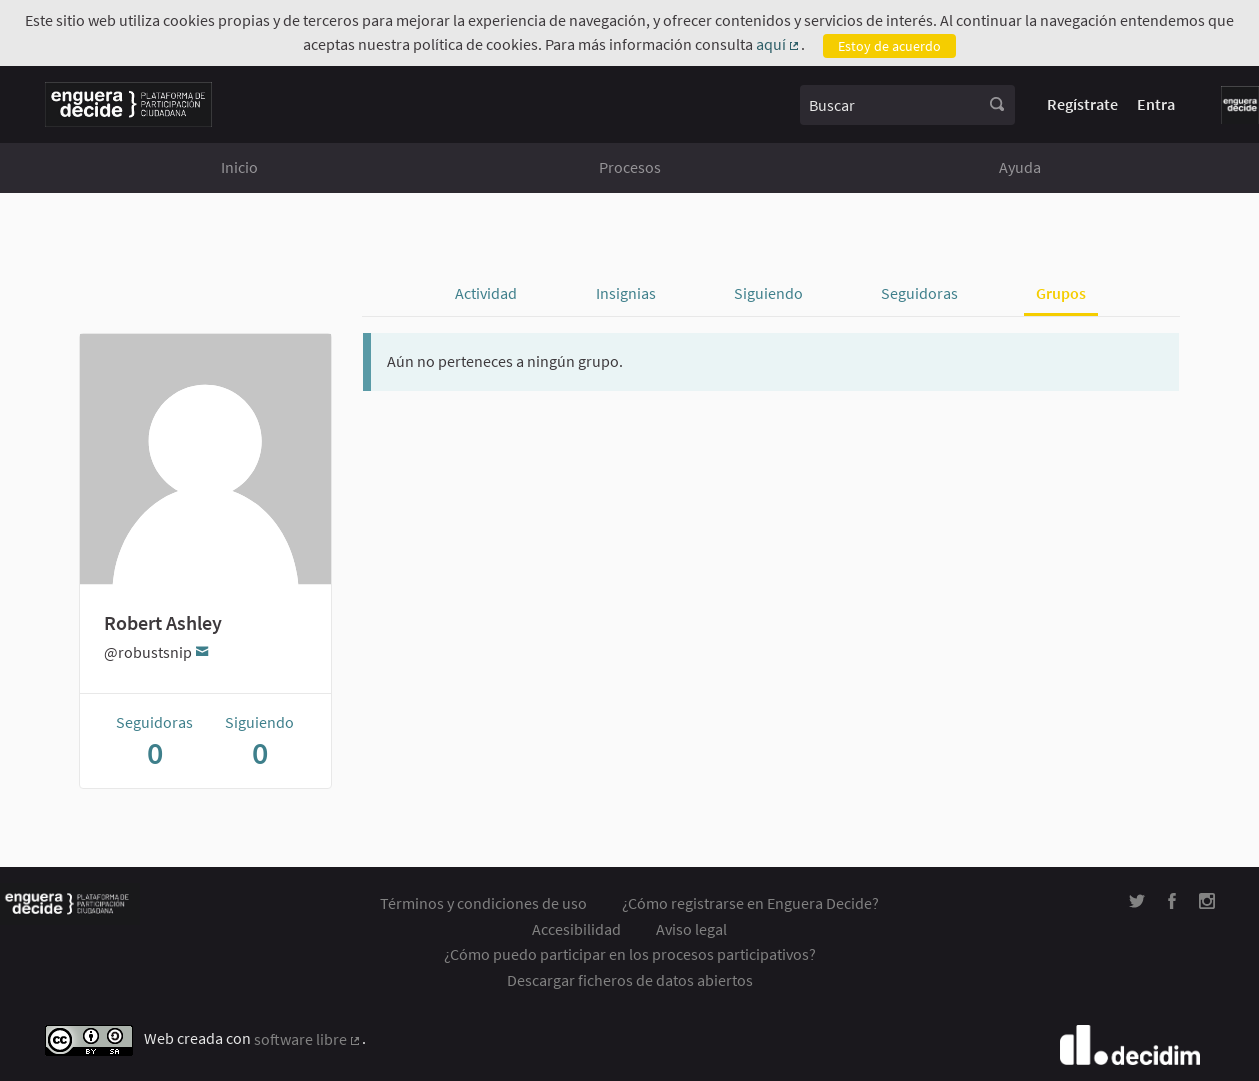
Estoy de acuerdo (889, 46)
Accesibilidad (576, 929)
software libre (308, 1040)
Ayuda (1020, 167)
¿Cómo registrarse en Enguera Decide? (750, 903)
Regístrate (1082, 104)
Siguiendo (768, 293)
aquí (779, 45)
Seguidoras (919, 293)
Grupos (1061, 293)
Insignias (626, 293)
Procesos (630, 167)
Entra (1156, 104)
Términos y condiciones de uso (483, 903)
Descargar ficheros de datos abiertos (630, 980)
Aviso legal (691, 929)
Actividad (486, 293)
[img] (1137, 901)
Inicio (239, 167)
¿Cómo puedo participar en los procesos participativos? (630, 954)
